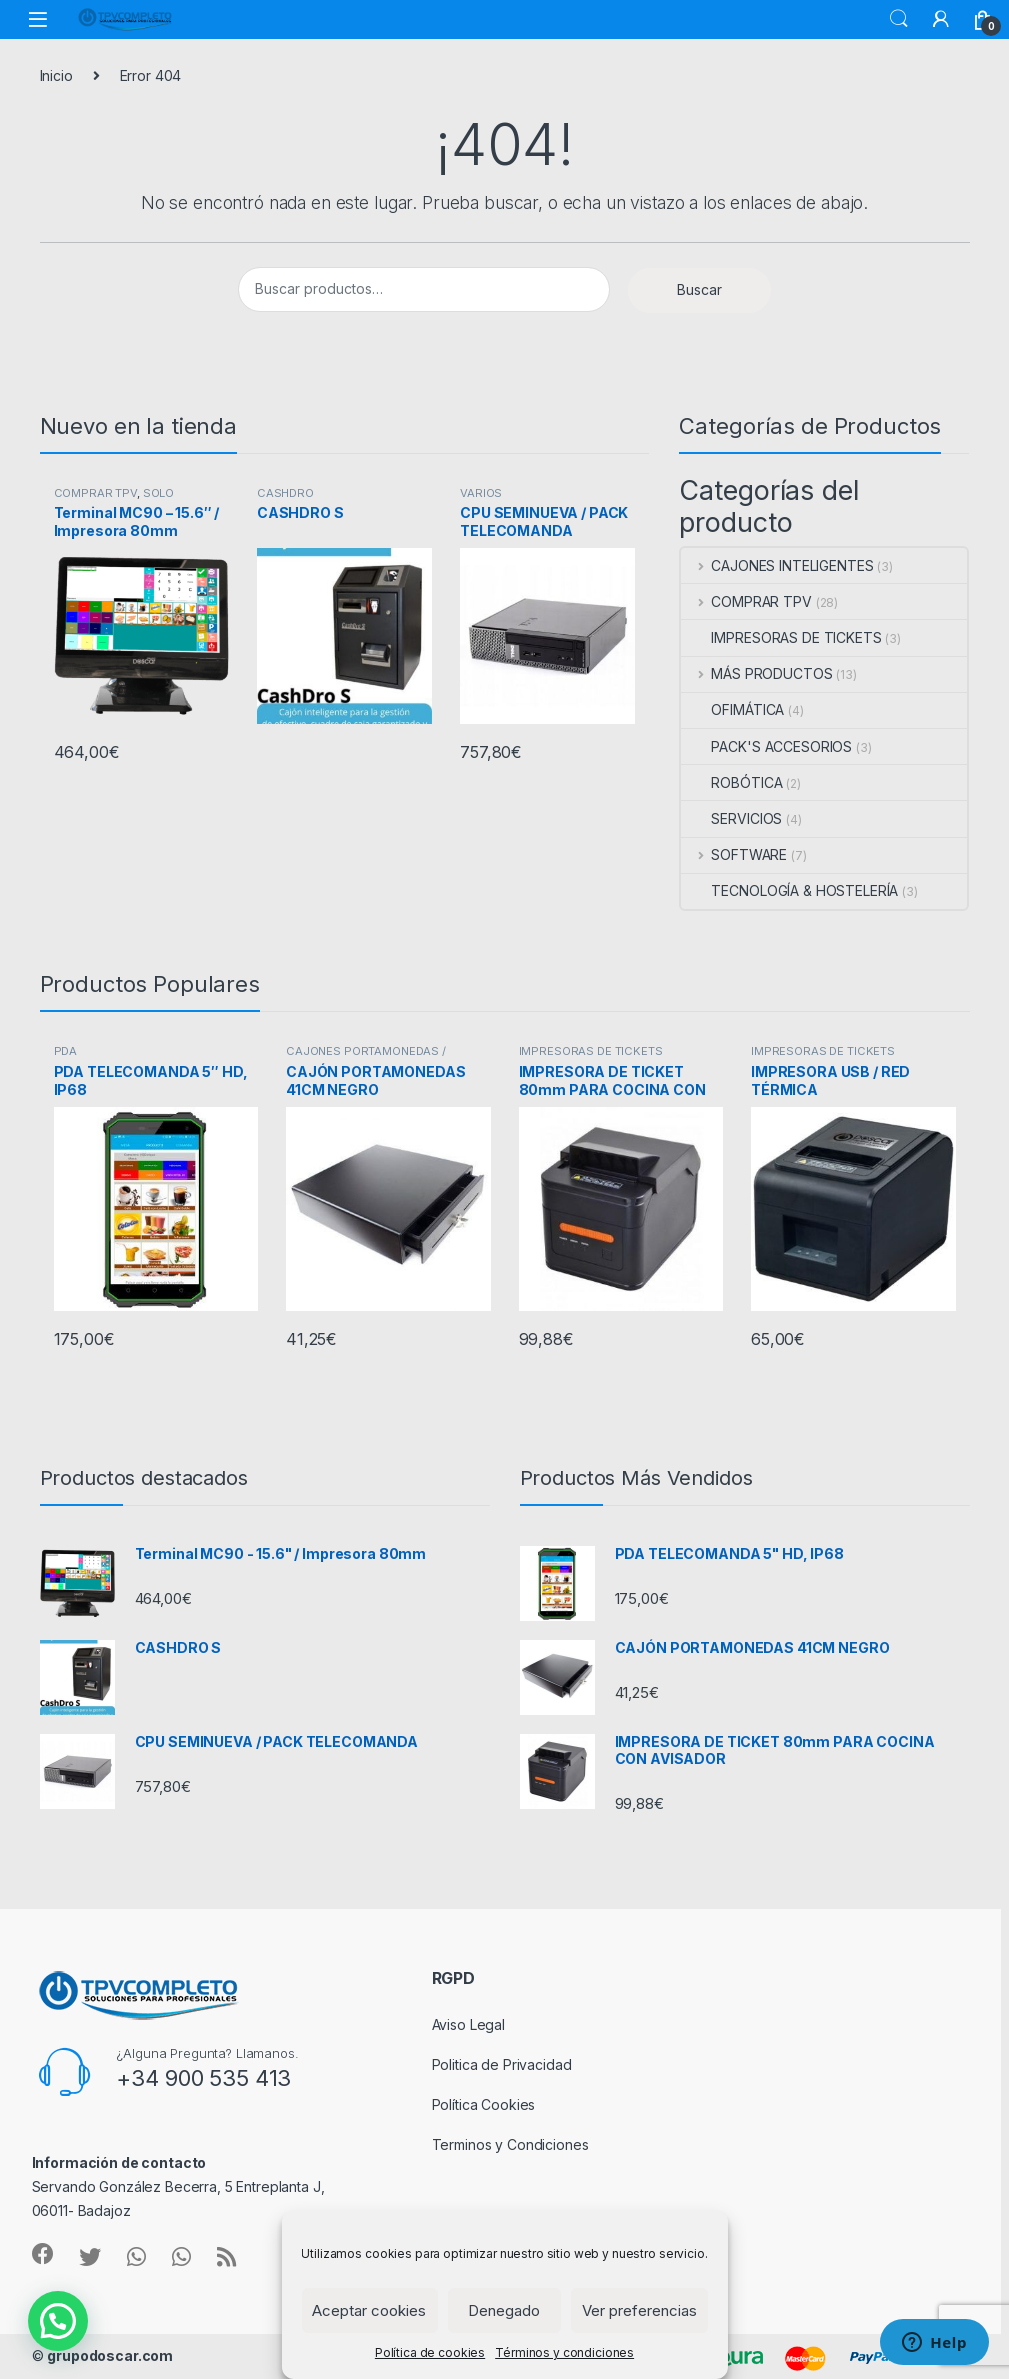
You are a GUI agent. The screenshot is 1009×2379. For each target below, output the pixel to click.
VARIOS (481, 493)
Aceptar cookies (369, 2310)
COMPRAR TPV (95, 493)
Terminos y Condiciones (510, 2144)
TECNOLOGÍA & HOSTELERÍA (789, 890)
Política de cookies (430, 2352)
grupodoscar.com (110, 2355)
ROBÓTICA (731, 782)
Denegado (504, 2310)
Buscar (899, 19)
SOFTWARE (734, 854)
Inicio (56, 75)
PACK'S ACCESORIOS (766, 746)
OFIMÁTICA (732, 709)
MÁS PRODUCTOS (756, 673)
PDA (66, 1051)
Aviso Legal (468, 2024)
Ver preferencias (639, 2310)
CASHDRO (285, 493)
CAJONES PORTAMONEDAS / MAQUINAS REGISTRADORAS (366, 1057)
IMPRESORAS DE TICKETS (781, 637)
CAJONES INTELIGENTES (777, 565)
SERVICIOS (731, 818)
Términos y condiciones (564, 2352)
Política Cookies (484, 2104)
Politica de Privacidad (502, 2064)
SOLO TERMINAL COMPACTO (117, 499)
